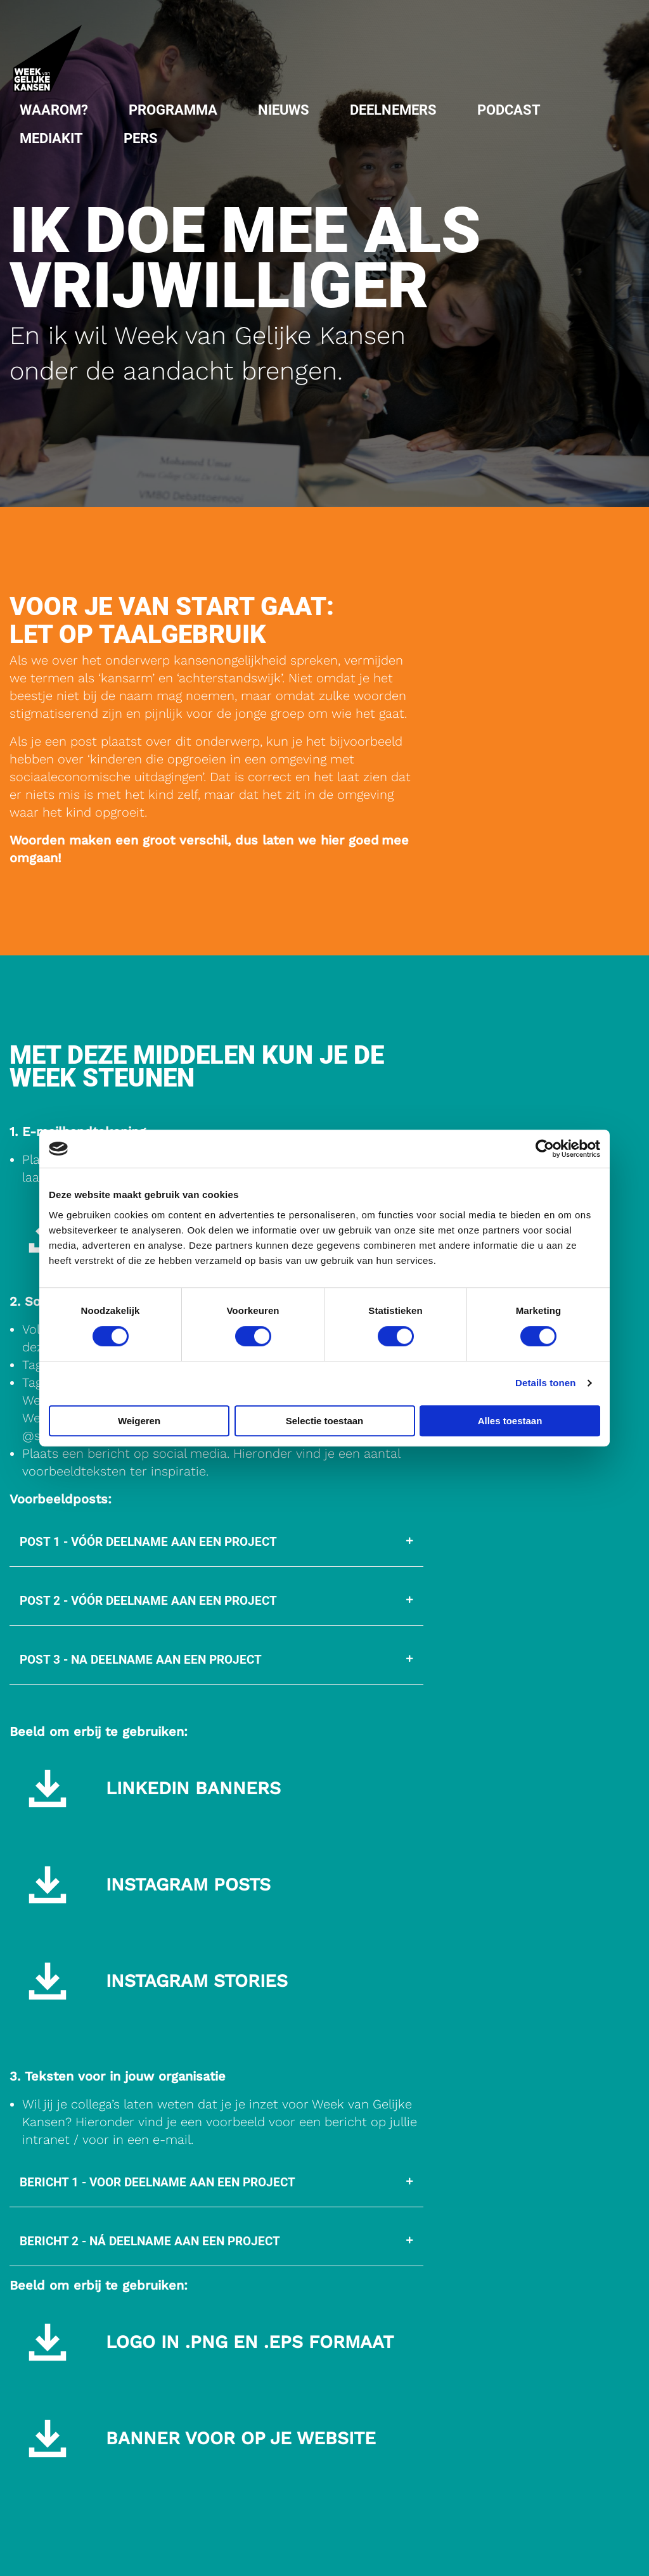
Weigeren (139, 1420)
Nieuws (283, 110)
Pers (141, 138)
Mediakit (51, 138)
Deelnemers (393, 110)
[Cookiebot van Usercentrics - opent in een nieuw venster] (544, 1148)
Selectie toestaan (325, 1420)
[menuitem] (54, 110)
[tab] (216, 1542)
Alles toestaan (510, 1420)
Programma (173, 110)
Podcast (509, 110)
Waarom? (54, 110)
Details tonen (545, 1382)
